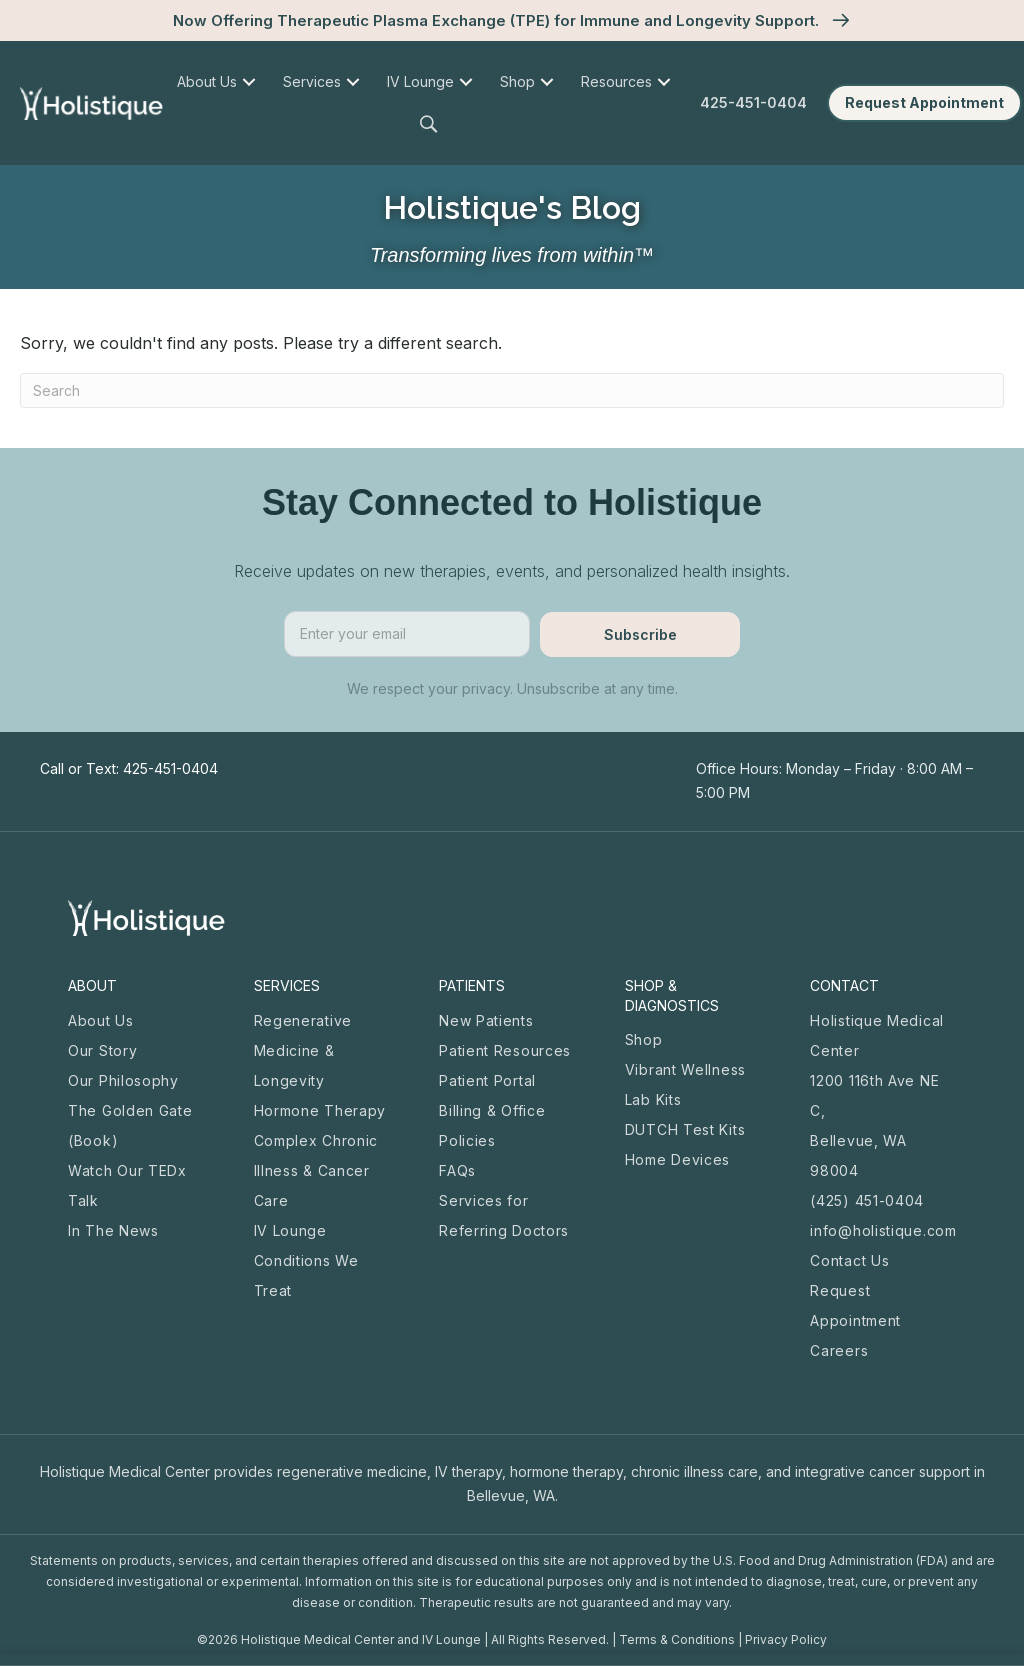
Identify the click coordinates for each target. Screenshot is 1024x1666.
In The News (113, 1230)
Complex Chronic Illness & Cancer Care (316, 1170)
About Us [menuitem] (207, 81)
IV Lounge (290, 1230)
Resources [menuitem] (616, 81)
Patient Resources (505, 1050)
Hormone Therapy (320, 1110)
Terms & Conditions (677, 1639)
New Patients (486, 1020)
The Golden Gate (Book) (130, 1125)
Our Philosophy (123, 1080)
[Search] (512, 390)
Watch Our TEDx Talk (127, 1185)
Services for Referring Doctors (504, 1215)
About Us (101, 1020)
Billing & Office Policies (492, 1125)
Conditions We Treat (306, 1275)
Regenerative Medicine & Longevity (303, 1050)
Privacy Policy (786, 1639)
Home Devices (677, 1159)
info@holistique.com (883, 1230)
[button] (432, 124)
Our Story (102, 1050)
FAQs (457, 1170)
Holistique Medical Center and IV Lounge (361, 1639)
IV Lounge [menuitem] (420, 81)
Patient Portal (487, 1080)
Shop (644, 1039)
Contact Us (849, 1260)
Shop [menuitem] (517, 81)
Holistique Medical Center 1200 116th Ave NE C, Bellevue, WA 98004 (877, 1095)
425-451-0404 (753, 102)
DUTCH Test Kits (685, 1129)
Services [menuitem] (312, 81)
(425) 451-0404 (867, 1200)
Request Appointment (855, 1305)
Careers (839, 1350)
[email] (407, 634)
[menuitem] (249, 82)
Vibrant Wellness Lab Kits (685, 1084)
